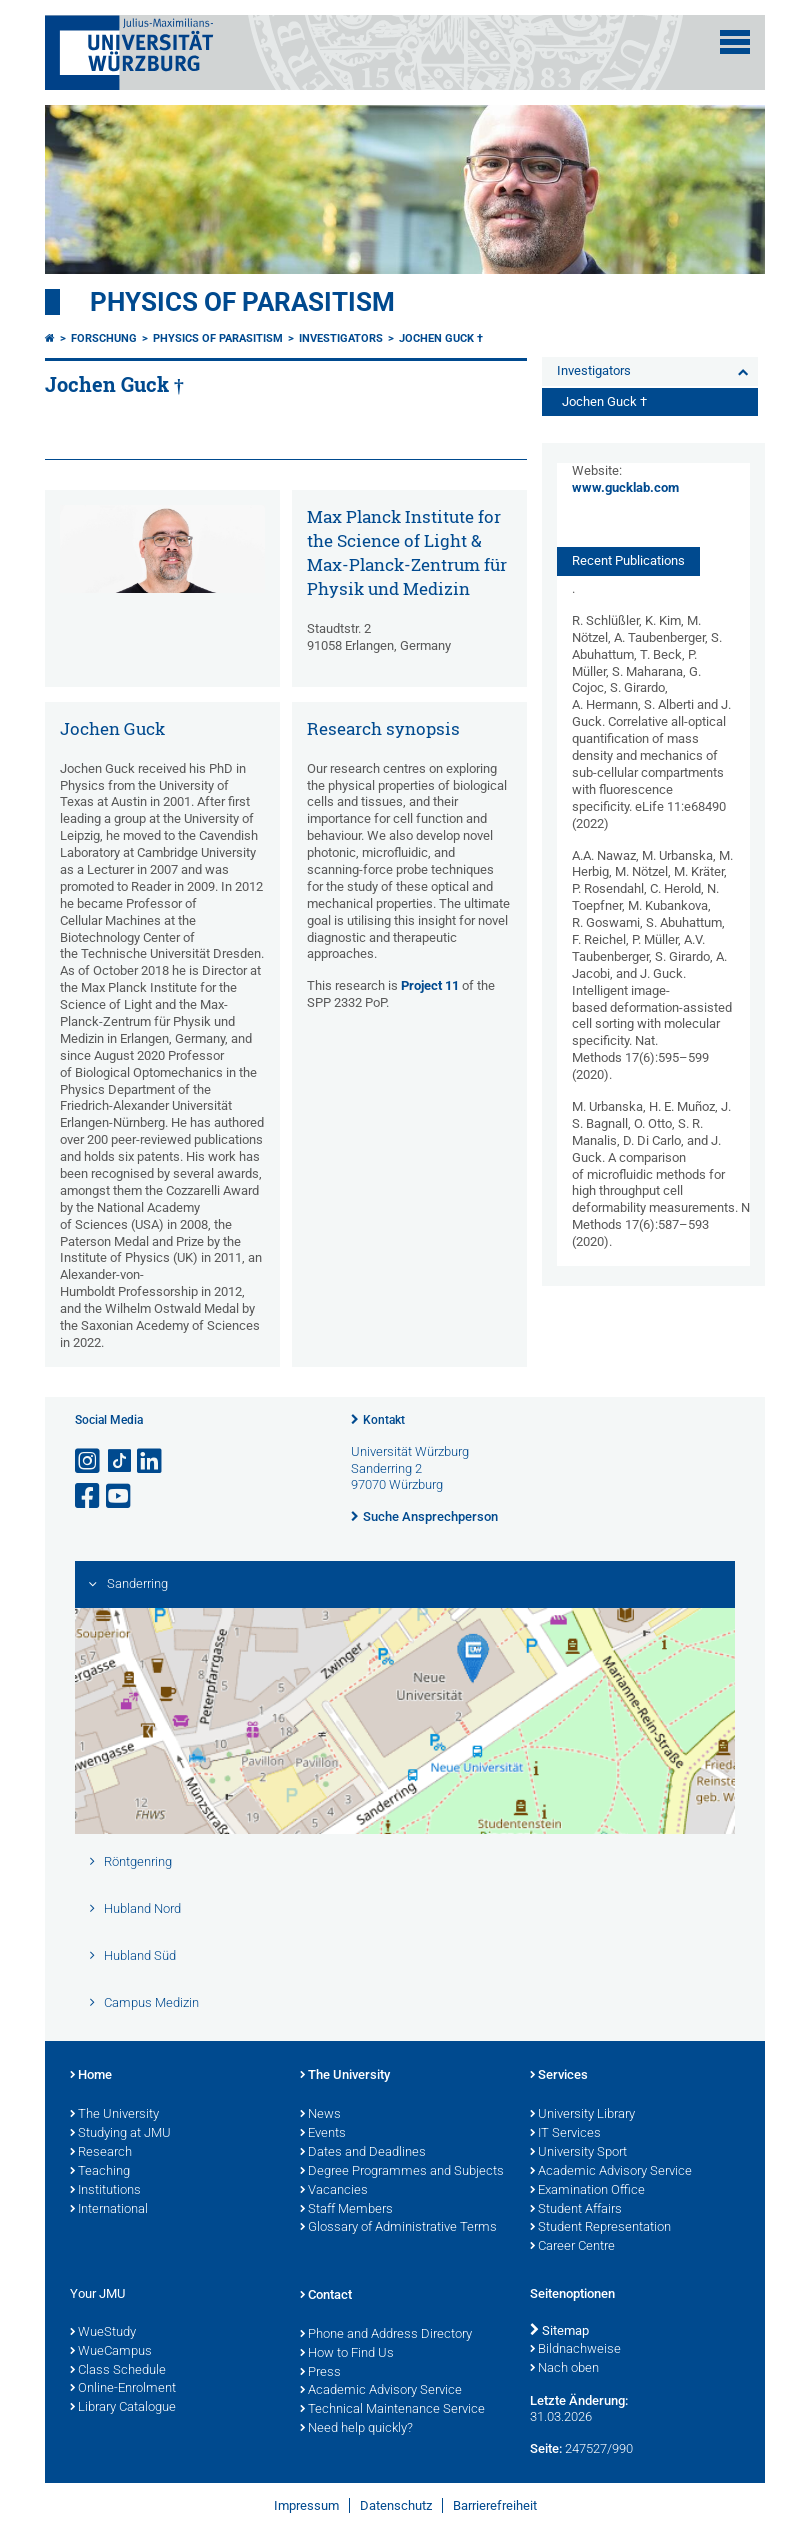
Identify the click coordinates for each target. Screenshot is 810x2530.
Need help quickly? (356, 2429)
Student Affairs (576, 2210)
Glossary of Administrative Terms (398, 2228)
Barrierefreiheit (495, 2505)
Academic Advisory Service (611, 2172)
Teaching (100, 2172)
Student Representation (600, 2228)
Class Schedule (118, 2371)
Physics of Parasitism (242, 302)
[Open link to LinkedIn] (151, 1461)
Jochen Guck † (441, 338)
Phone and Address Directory (386, 2335)
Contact (326, 2296)
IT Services (565, 2134)
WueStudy (103, 2333)
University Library (582, 2115)
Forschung (104, 338)
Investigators (341, 338)
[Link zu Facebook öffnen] (89, 1496)
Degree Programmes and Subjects (402, 2172)
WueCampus (111, 2352)
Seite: (546, 2448)
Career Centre (572, 2247)
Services (559, 2076)
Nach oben (564, 2369)
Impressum (306, 2505)
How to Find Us (347, 2354)
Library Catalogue (123, 2408)
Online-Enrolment (123, 2389)
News (320, 2115)
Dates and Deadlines (363, 2153)
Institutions (105, 2191)
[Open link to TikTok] (120, 1461)
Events (323, 2134)
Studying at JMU (120, 2134)
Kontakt (384, 1420)
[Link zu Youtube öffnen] (120, 1496)
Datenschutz (396, 2505)
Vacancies (334, 2191)
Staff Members (346, 2210)
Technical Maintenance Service (392, 2410)
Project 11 (430, 985)
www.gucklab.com (625, 487)
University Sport (578, 2153)
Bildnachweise (575, 2350)
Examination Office (587, 2191)
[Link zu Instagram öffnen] (89, 1461)
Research (101, 2153)
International (109, 2210)
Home (91, 2076)
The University (114, 2115)
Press (320, 2373)
